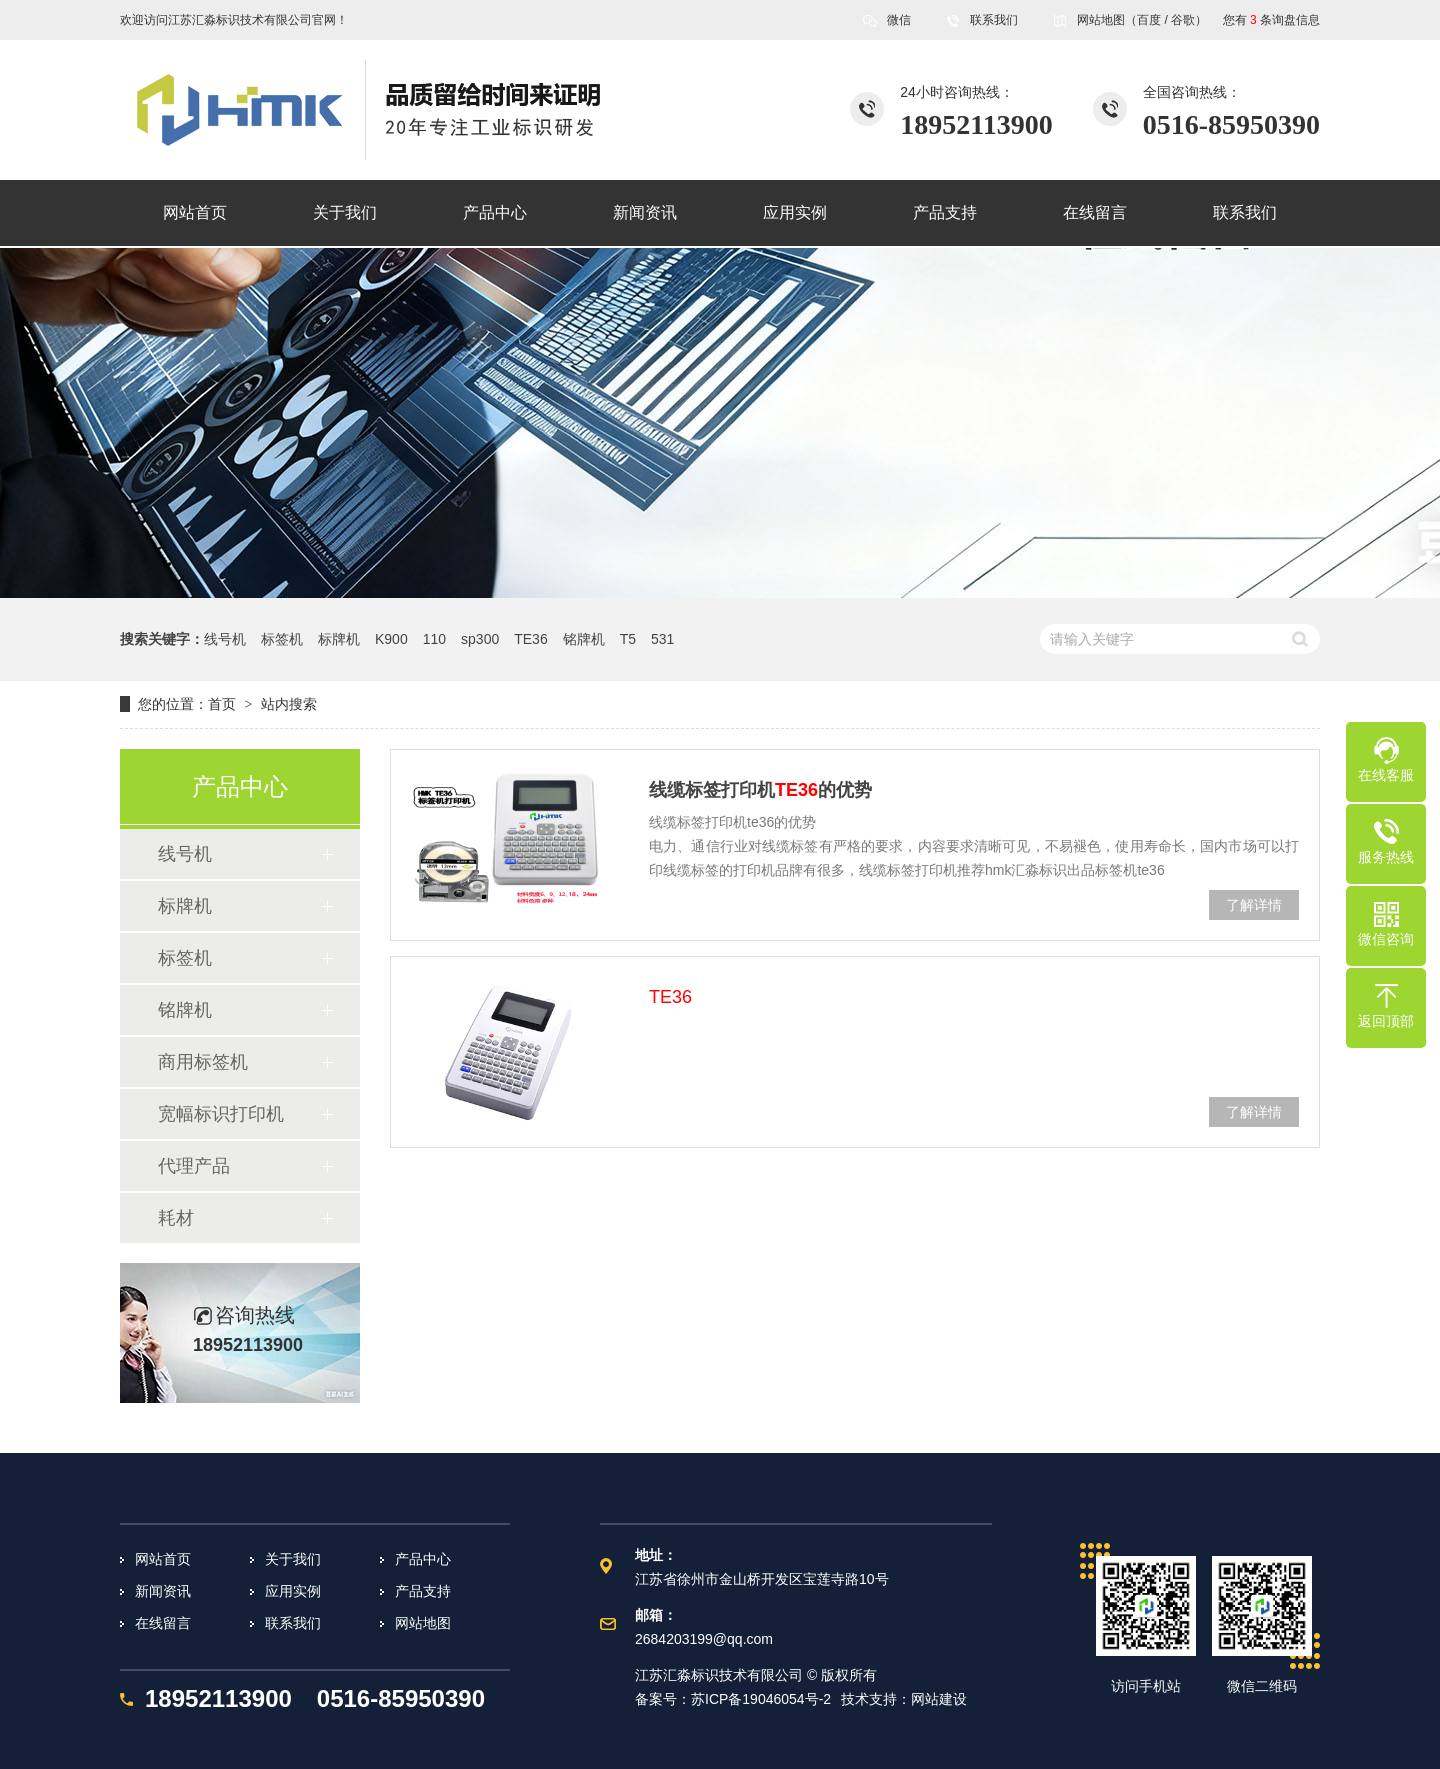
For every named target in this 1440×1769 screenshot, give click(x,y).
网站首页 (163, 1559)
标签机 (282, 639)
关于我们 (293, 1559)
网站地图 (1101, 20)
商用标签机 (203, 1062)
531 (662, 639)
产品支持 (423, 1591)
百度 (1149, 20)
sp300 (480, 639)
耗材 (176, 1218)
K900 (391, 639)
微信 (899, 26)
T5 (628, 639)
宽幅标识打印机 (221, 1114)
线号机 (225, 639)
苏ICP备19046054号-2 (761, 1699)
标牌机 (339, 639)
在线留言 (163, 1623)
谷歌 (1183, 20)
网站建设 (939, 1699)
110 (434, 639)
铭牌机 (584, 639)
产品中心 (423, 1559)
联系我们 (994, 20)
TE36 (530, 639)
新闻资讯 (163, 1591)
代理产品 (194, 1166)
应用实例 (293, 1591)
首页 (222, 704)
